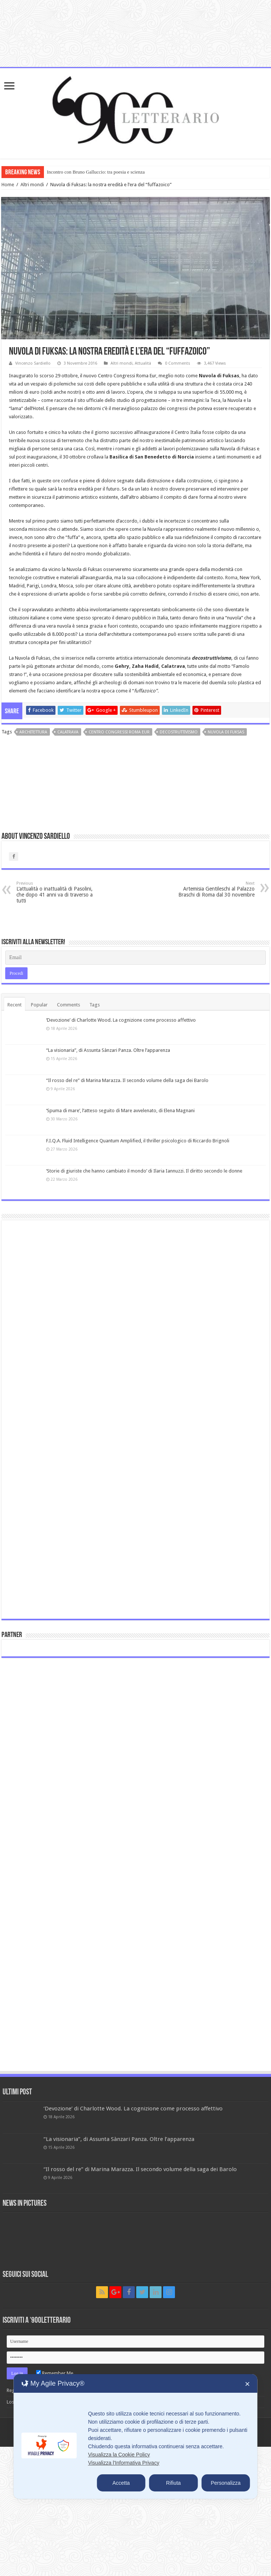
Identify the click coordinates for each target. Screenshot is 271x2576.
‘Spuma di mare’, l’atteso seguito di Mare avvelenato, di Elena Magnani (120, 1110)
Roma (231, 577)
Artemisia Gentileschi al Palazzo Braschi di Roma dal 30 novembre (216, 889)
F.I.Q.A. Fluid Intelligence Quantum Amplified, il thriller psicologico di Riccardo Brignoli (137, 1140)
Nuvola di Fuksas (226, 732)
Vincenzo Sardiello (33, 363)
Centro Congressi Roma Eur (119, 732)
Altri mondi (32, 184)
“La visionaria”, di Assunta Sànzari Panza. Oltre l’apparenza (108, 1050)
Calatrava (68, 732)
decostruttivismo (179, 732)
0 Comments (177, 363)
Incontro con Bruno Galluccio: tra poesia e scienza (96, 172)
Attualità (143, 363)
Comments (68, 1005)
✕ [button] (247, 2384)
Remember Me (54, 2373)
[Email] (135, 958)
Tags (94, 1005)
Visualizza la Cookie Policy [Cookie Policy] (119, 2455)
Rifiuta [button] (173, 2483)
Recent (14, 1005)
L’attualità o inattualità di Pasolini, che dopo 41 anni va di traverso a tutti (54, 892)
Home (7, 184)
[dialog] (135, 2436)
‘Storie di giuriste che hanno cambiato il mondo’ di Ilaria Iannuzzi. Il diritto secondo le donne (144, 1171)
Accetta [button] (121, 2483)
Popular (39, 1005)
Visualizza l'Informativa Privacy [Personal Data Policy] (123, 2463)
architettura (33, 732)
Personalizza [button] (225, 2483)
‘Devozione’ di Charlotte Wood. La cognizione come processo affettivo (121, 1020)
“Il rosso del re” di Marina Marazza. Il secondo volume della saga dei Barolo (127, 1080)
